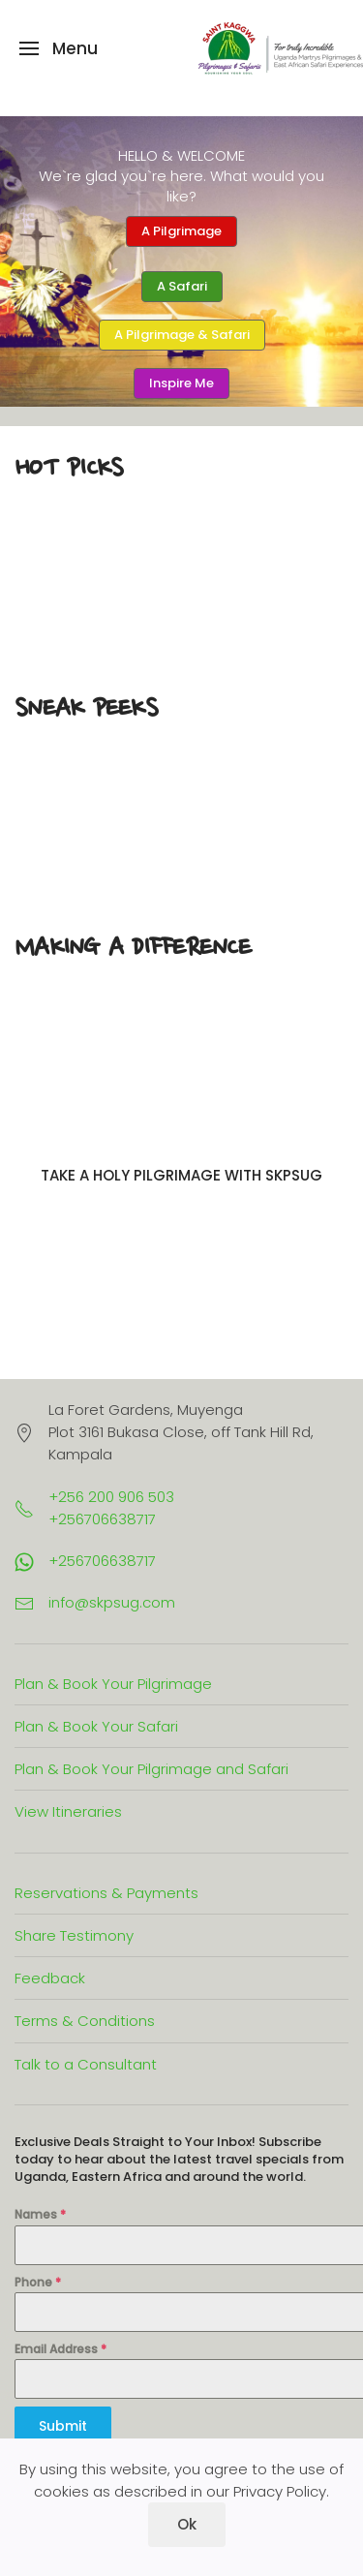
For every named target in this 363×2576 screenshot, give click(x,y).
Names (40, 2214)
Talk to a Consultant (86, 2064)
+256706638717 (102, 1560)
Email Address (60, 2349)
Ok (187, 2524)
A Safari (182, 286)
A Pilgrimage (181, 231)
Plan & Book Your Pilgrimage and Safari (151, 1769)
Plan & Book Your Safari (96, 1726)
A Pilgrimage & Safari (182, 334)
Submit (63, 2426)
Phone (38, 2282)
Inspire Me (181, 383)
